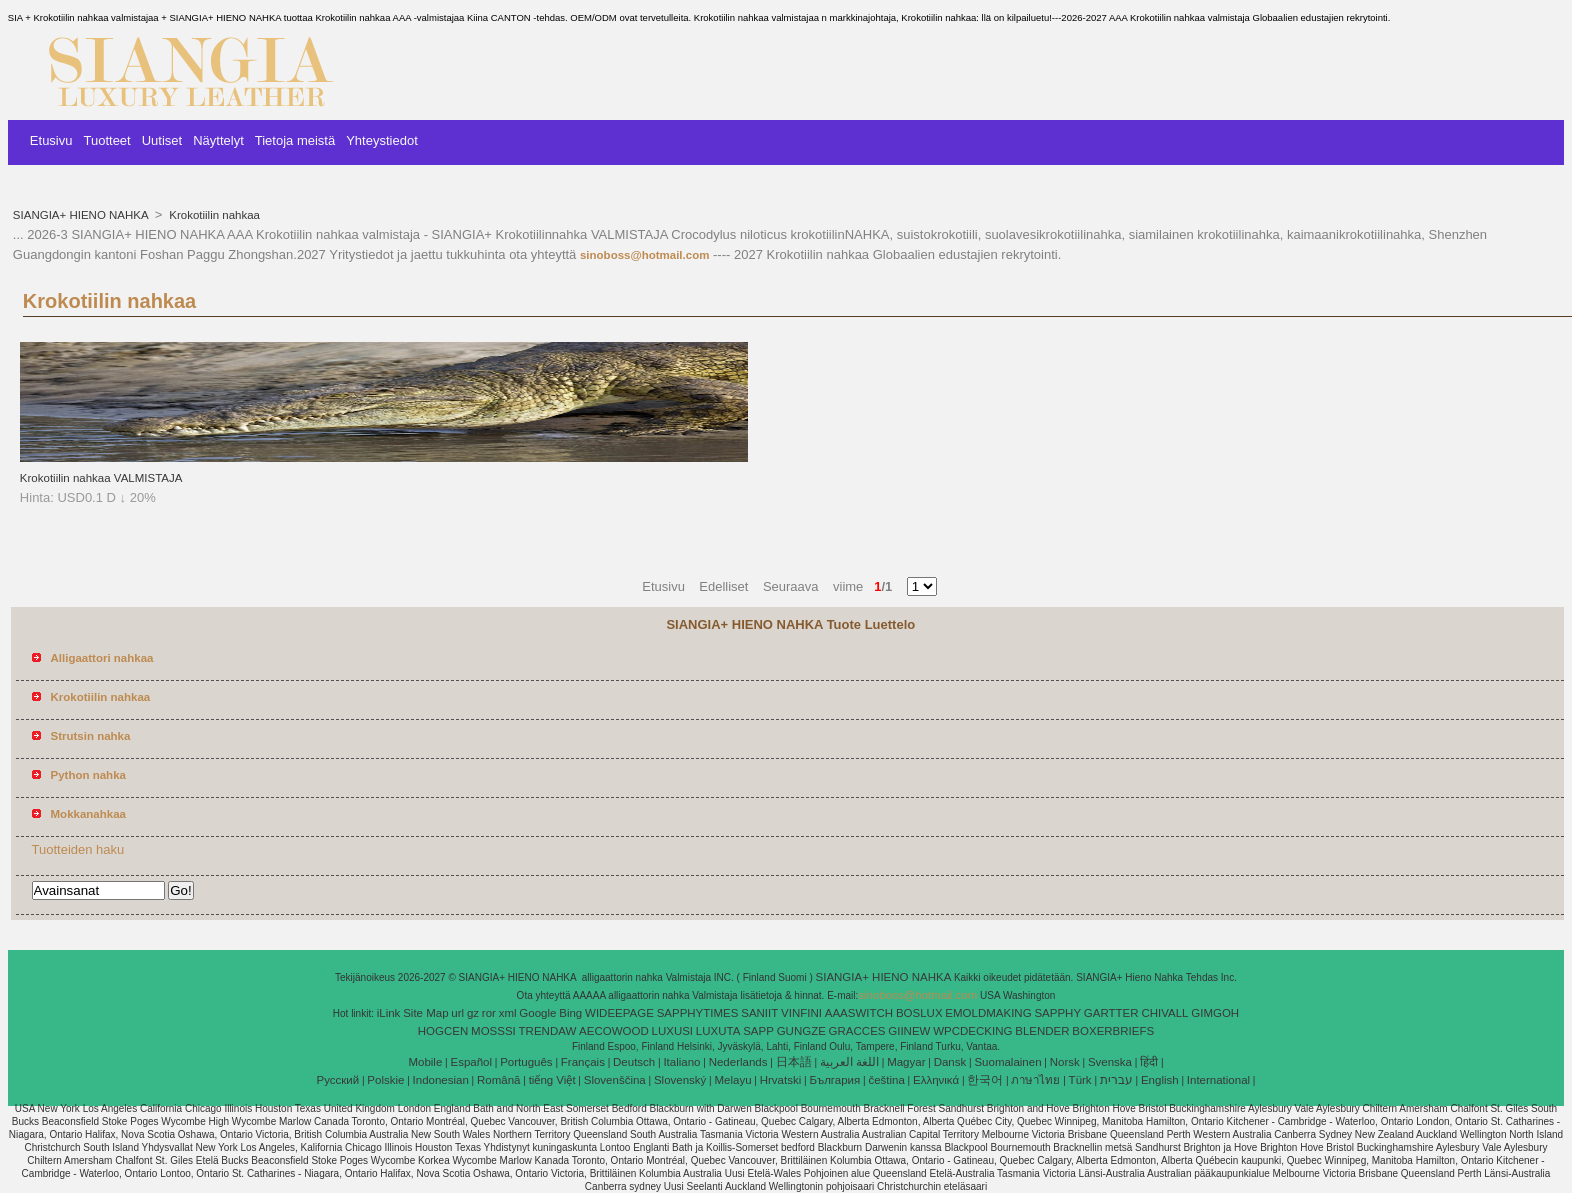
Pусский (338, 1080)
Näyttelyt (218, 140)
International (1218, 1080)
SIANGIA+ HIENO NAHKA (82, 215)
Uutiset (162, 140)
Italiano (681, 1062)
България (834, 1080)
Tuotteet (107, 140)
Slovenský (680, 1080)
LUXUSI (673, 1031)
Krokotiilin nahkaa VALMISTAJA (101, 478)
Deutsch (634, 1062)
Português (526, 1062)
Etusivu (51, 140)
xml (508, 1013)
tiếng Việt (552, 1080)
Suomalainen (1007, 1062)
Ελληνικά (936, 1080)
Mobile (425, 1062)
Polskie (385, 1080)
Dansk (950, 1062)
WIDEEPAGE (619, 1013)
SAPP (758, 1031)
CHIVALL (1164, 1013)
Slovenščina (615, 1080)
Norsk (1065, 1062)
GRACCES (857, 1031)
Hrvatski (781, 1080)
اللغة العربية (849, 1062)
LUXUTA (718, 1031)
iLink (389, 1013)
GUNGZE (801, 1031)
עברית (1116, 1080)
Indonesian (441, 1080)
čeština (886, 1080)
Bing (570, 1013)
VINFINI (801, 1013)
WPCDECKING (972, 1031)
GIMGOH (1215, 1013)
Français (583, 1062)
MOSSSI (493, 1031)
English (1160, 1080)
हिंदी (1149, 1062)
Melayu (732, 1080)
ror (489, 1013)
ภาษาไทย (1035, 1080)
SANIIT (759, 1013)
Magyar (906, 1062)
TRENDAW (548, 1031)
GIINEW (909, 1031)
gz (473, 1013)
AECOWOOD (614, 1031)
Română (498, 1080)
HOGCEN (443, 1031)
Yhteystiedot (382, 140)
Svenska (1110, 1062)
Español (471, 1062)
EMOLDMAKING (988, 1013)
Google (537, 1013)
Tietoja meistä (295, 140)
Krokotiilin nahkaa (213, 215)
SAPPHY (1057, 1013)
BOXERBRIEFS (1113, 1031)
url (457, 1013)
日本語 (794, 1062)
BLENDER (1042, 1031)
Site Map (425, 1013)
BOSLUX (919, 1013)
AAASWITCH (859, 1013)
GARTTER (1111, 1013)
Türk (1080, 1080)
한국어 (985, 1080)
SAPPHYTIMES (698, 1013)
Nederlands (738, 1062)
